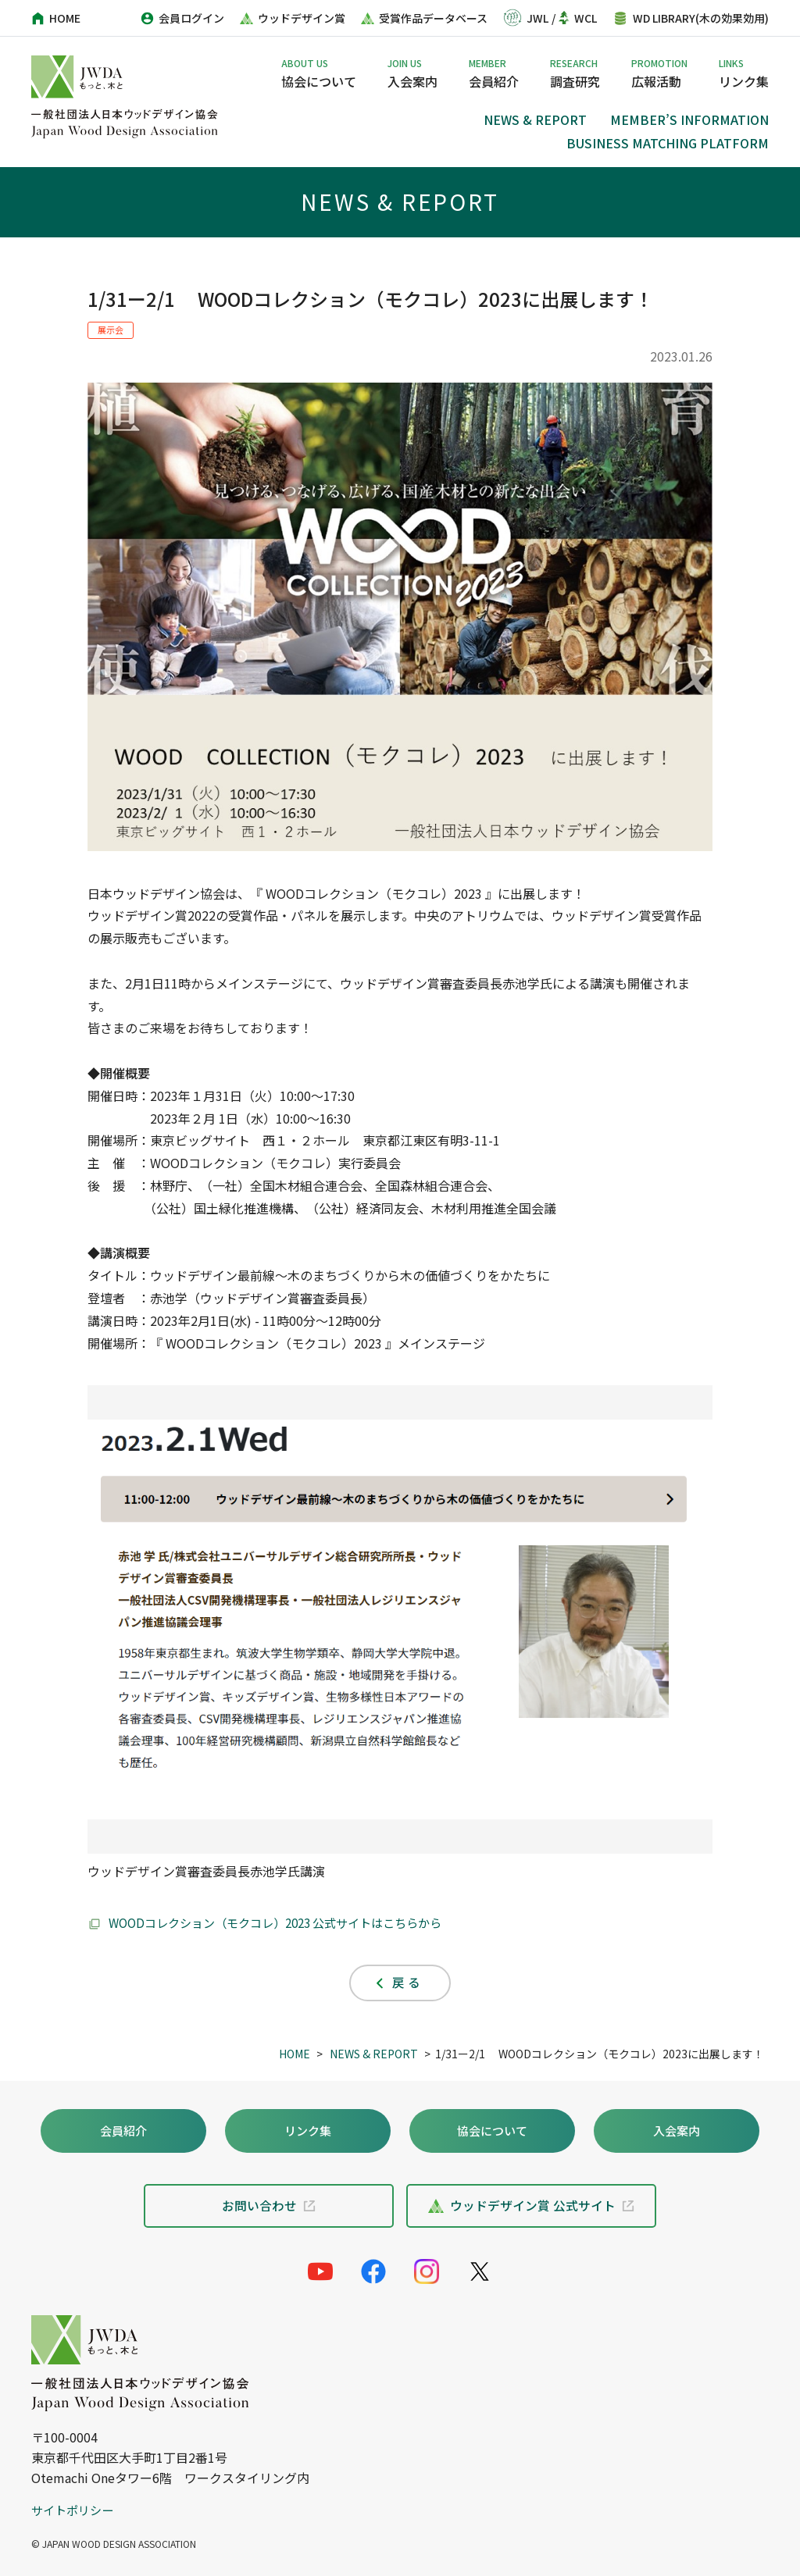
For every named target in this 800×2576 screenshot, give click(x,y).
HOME (294, 2053)
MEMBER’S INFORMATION (689, 119)
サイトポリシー (75, 2509)
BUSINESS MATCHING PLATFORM (667, 143)
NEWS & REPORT (535, 119)
